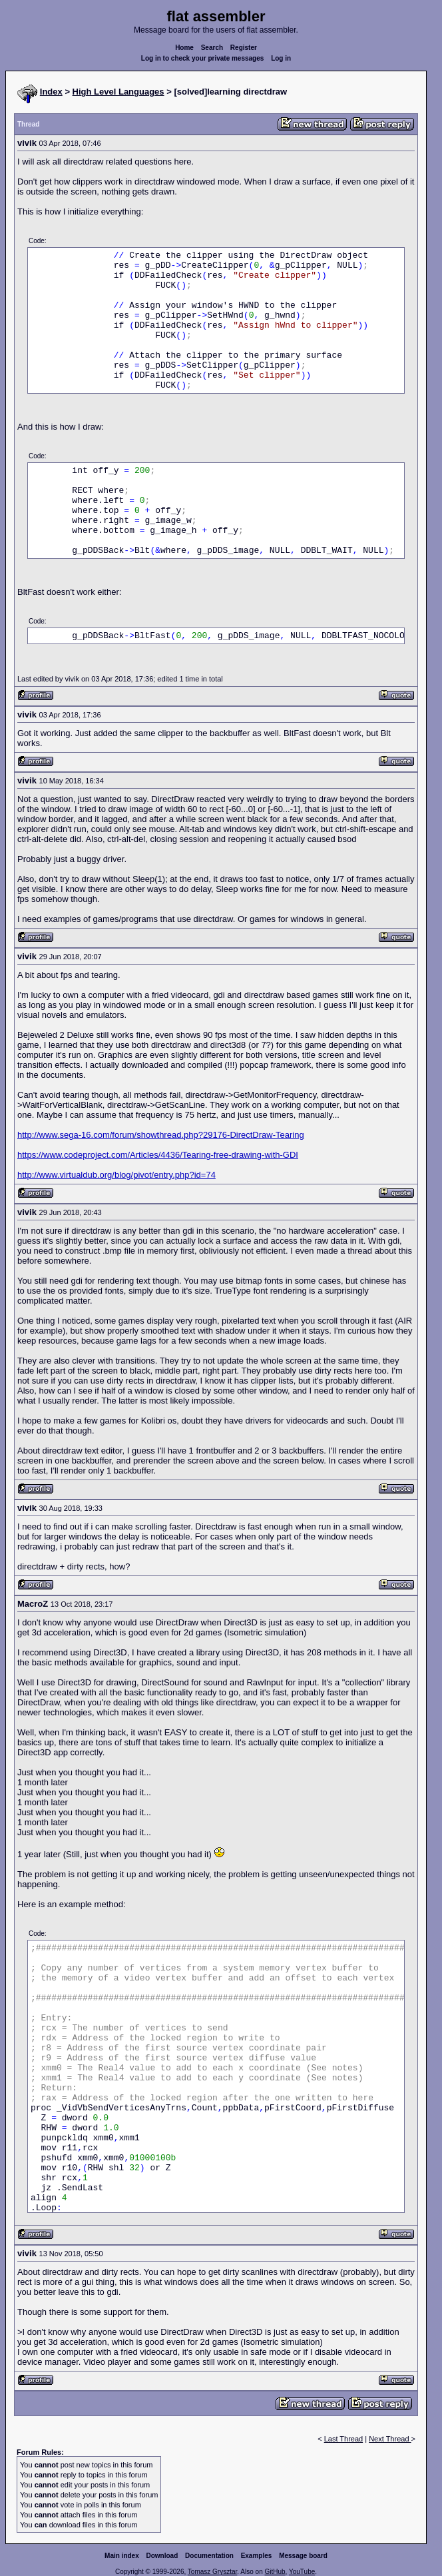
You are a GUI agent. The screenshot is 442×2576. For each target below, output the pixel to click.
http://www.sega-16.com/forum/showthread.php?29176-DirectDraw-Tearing (160, 1135)
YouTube (302, 2571)
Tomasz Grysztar (212, 2571)
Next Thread (390, 2439)
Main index (122, 2555)
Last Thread (343, 2439)
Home (184, 47)
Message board (303, 2555)
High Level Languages (118, 92)
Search (212, 47)
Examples (256, 2555)
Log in (281, 58)
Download (162, 2555)
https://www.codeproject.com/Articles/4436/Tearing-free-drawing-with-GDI (157, 1155)
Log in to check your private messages (202, 58)
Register (243, 47)
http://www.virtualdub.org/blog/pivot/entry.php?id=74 (116, 1175)
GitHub (274, 2571)
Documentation (209, 2555)
